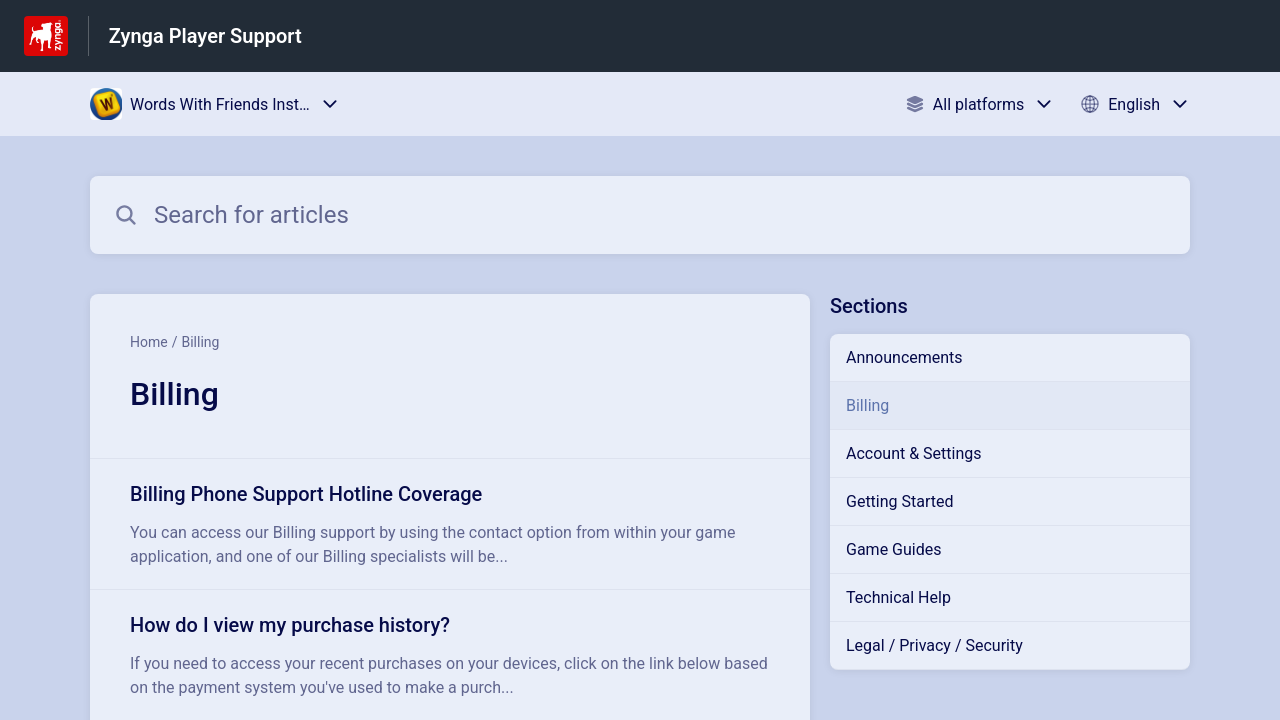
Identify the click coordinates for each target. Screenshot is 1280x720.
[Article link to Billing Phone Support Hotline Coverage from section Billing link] (450, 524)
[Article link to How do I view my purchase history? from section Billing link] (450, 655)
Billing (200, 342)
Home (149, 342)
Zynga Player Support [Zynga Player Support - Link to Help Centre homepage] (205, 36)
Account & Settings (914, 453)
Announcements (904, 357)
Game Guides (893, 549)
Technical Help (898, 597)
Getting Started (900, 501)
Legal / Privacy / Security (934, 645)
